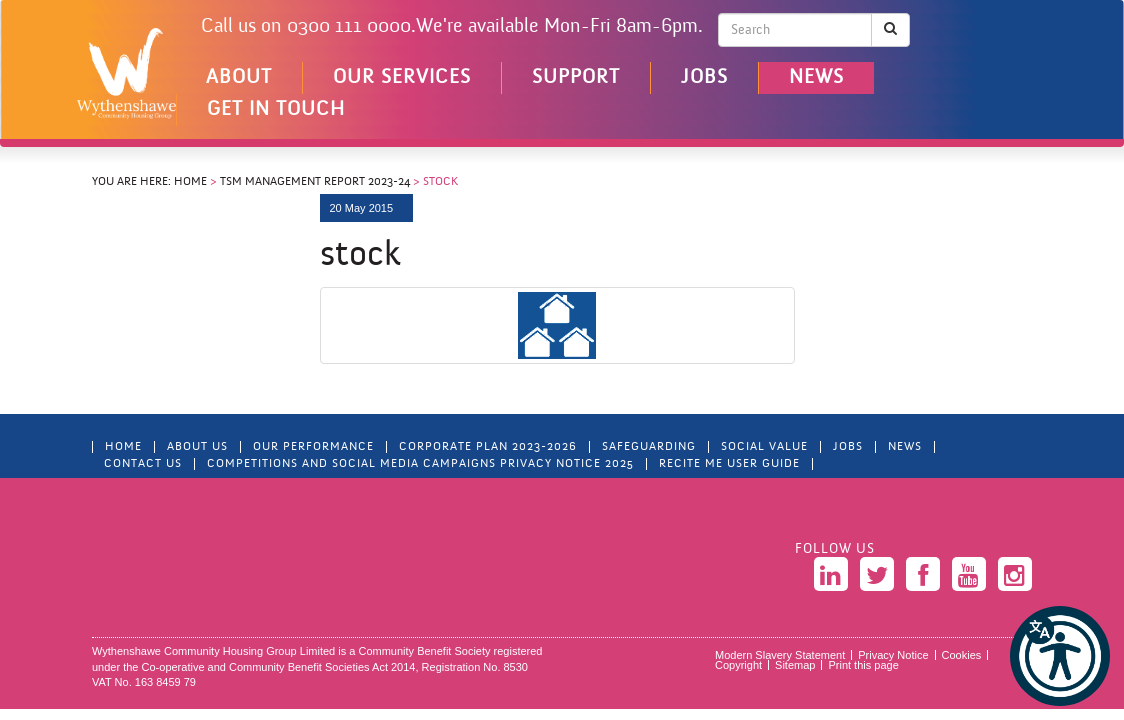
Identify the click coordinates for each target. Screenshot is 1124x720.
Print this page (863, 665)
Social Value (764, 447)
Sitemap (795, 665)
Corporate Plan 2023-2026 (488, 447)
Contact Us (143, 464)
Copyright (738, 665)
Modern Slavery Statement (780, 655)
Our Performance (313, 447)
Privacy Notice (893, 655)
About (239, 78)
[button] (1060, 656)
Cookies (962, 655)
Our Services (402, 78)
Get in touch (276, 110)
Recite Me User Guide (729, 464)
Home (190, 182)
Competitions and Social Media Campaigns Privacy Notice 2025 (420, 464)
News (816, 78)
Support (576, 78)
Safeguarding (649, 447)
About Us (197, 447)
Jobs (704, 78)
